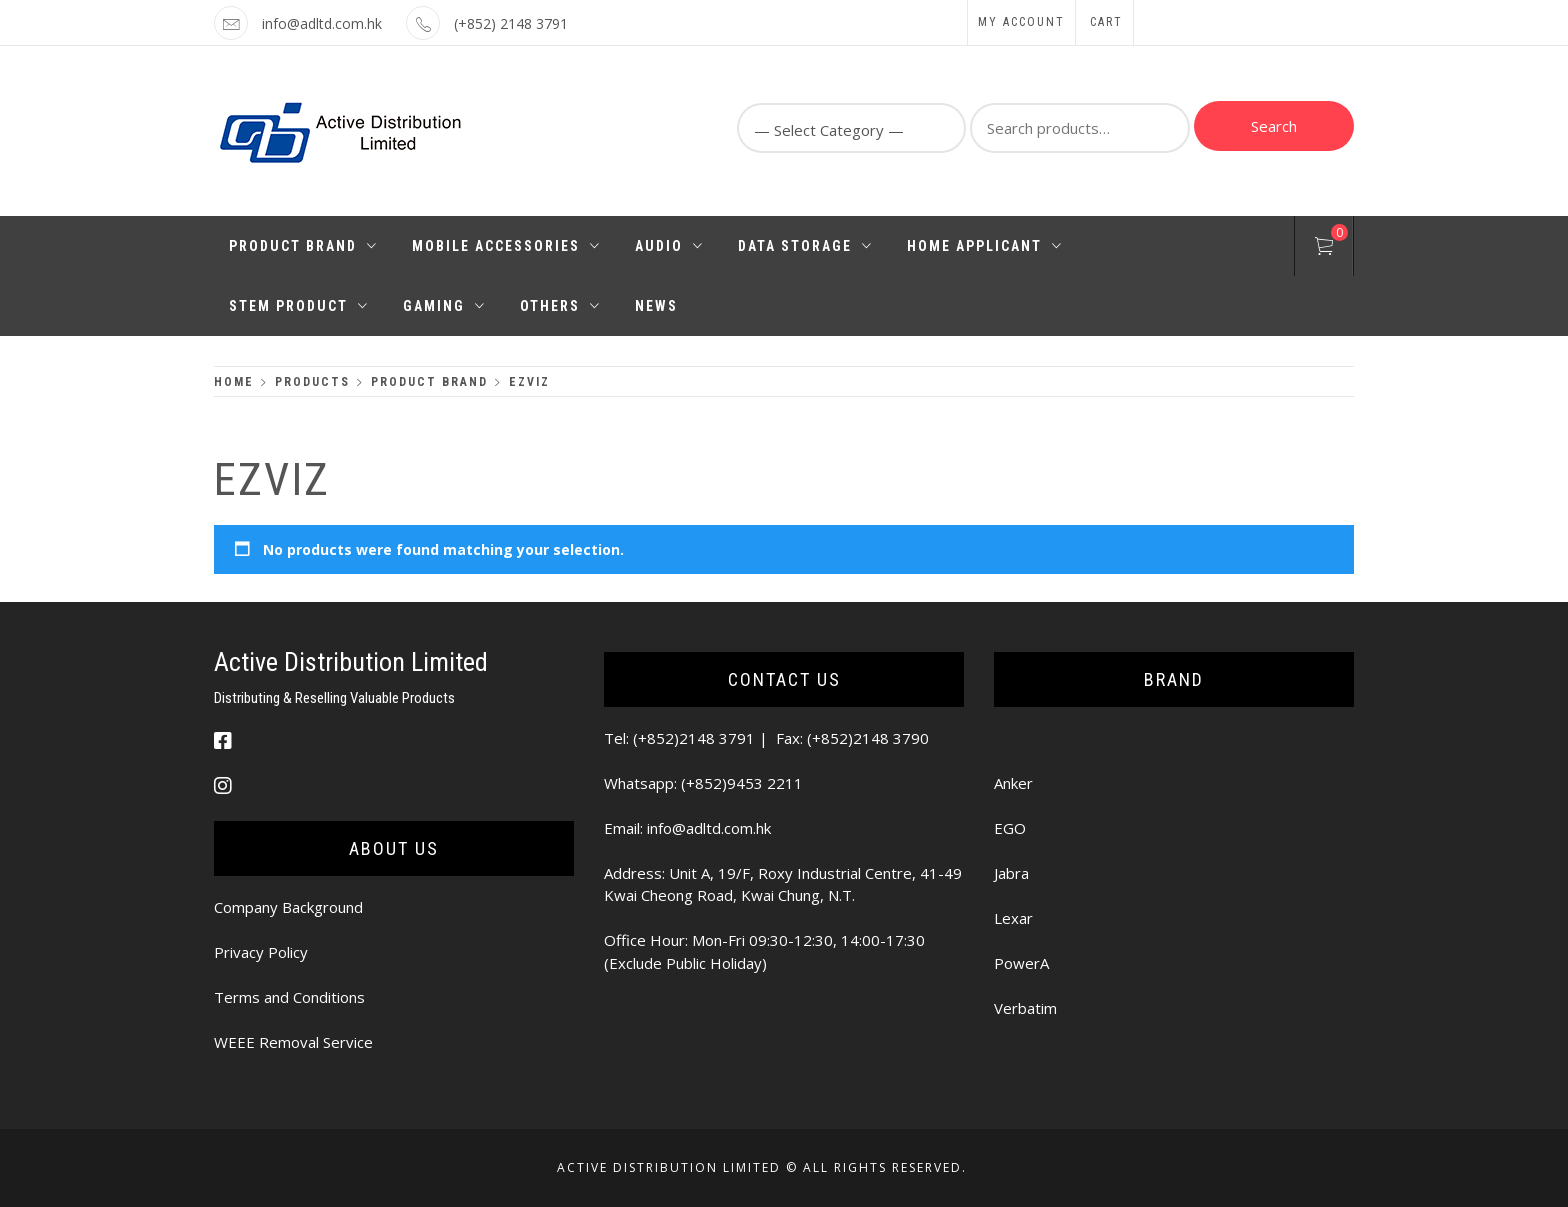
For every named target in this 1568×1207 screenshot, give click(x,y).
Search (1274, 126)
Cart (1106, 22)
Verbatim (1025, 1008)
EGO (1010, 828)
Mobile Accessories (506, 246)
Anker (1013, 783)
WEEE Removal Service (293, 1042)
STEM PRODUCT (299, 306)
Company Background (288, 907)
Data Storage (805, 246)
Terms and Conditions (289, 997)
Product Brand (303, 246)
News (656, 306)
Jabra (1011, 873)
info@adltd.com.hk (322, 23)
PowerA (1021, 963)
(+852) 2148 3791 (511, 23)
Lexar (1013, 918)
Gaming (444, 306)
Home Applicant (985, 246)
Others (560, 306)
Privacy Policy (261, 952)
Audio (669, 246)
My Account (1021, 22)
